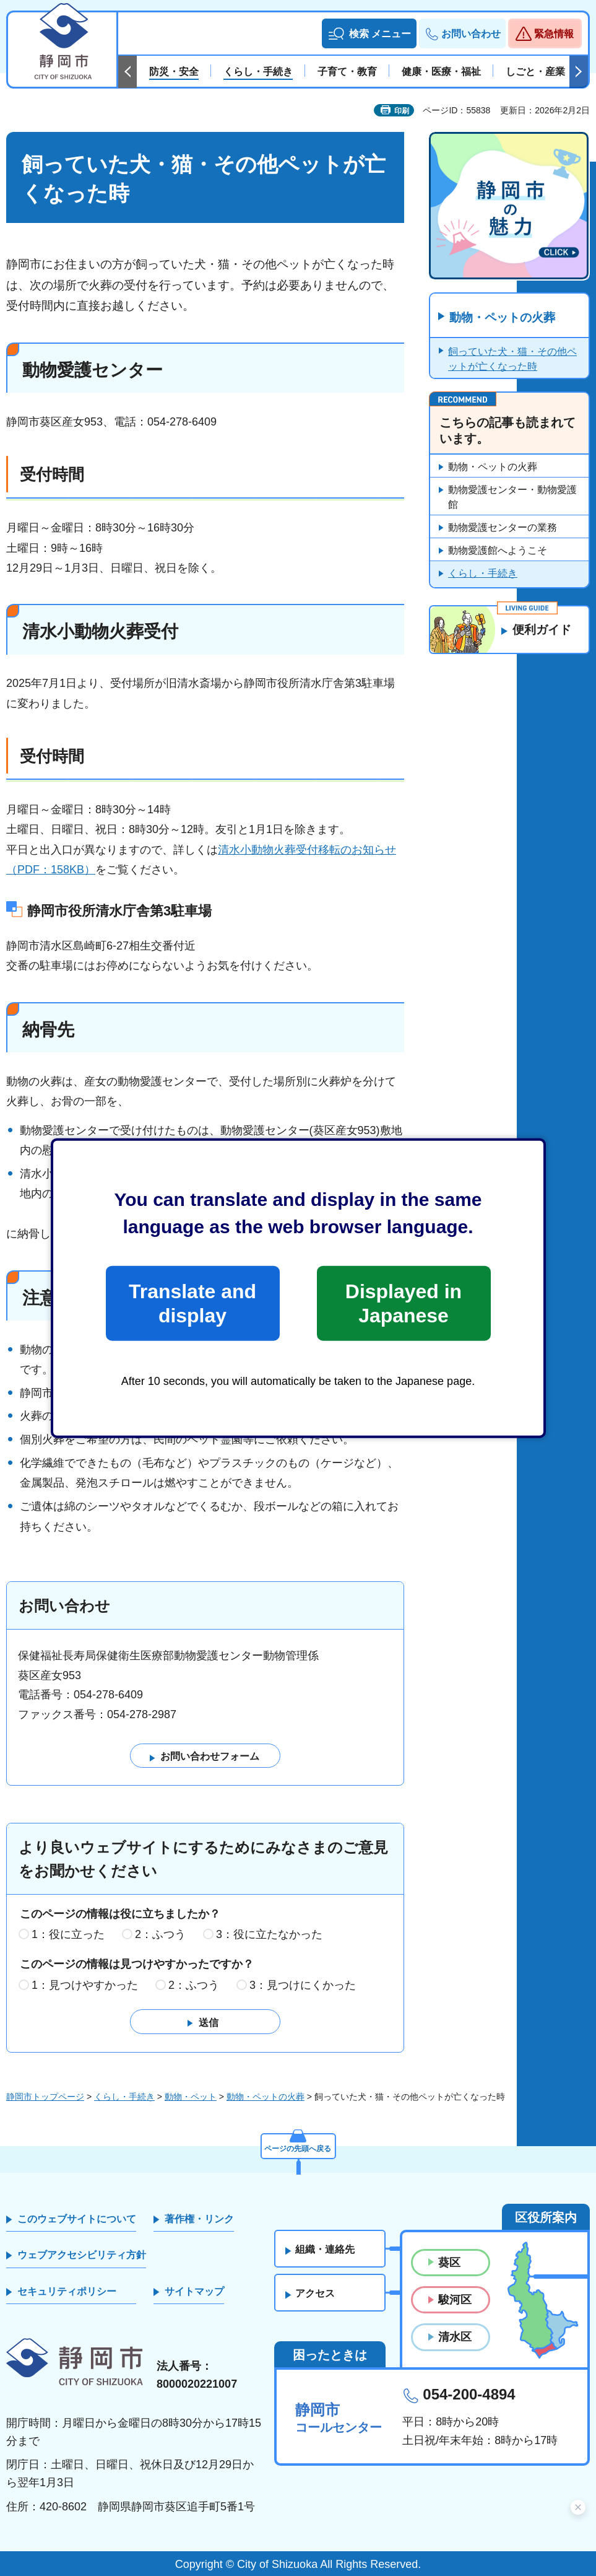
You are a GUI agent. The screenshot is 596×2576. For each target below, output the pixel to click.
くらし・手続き (482, 574)
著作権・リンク (199, 2219)
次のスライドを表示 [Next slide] (578, 72)
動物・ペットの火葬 (505, 318)
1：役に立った (68, 1935)
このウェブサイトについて (76, 2219)
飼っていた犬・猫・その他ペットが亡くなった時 (512, 359)
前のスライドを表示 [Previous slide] (127, 72)
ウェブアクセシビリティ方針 (81, 2255)
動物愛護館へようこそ (497, 551)
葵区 (449, 2263)
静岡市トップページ (45, 2097)
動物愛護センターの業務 (502, 528)
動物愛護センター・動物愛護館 (512, 497)
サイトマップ (194, 2291)
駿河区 (455, 2300)
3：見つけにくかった (302, 1986)
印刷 (401, 111)
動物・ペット (191, 2097)
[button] (369, 33)
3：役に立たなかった (269, 1935)
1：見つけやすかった (85, 1986)
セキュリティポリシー (66, 2291)
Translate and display (192, 1303)
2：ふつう (160, 1935)
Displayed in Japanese (403, 1303)
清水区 (455, 2337)
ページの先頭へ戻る (298, 2147)
